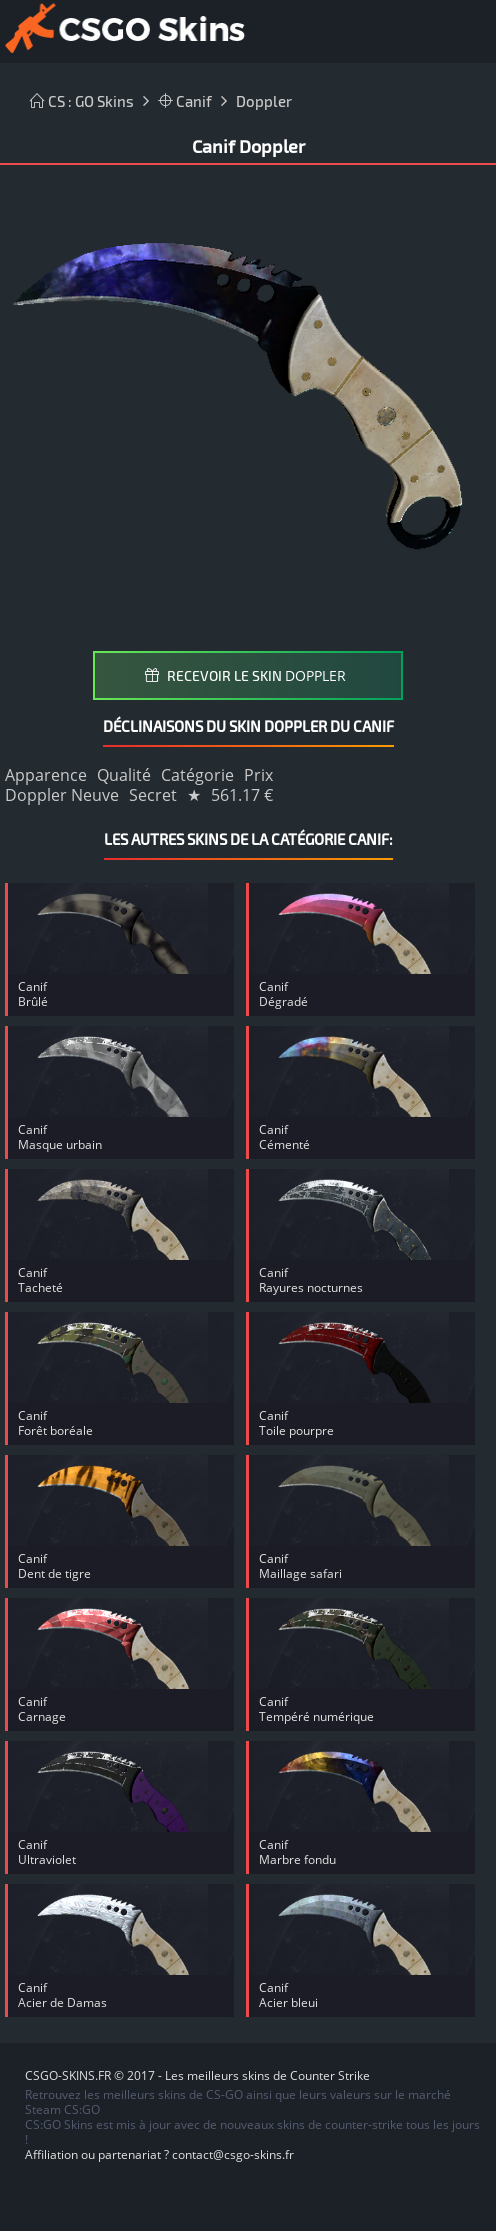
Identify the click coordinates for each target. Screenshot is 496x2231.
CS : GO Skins (82, 101)
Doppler (264, 101)
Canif (185, 101)
